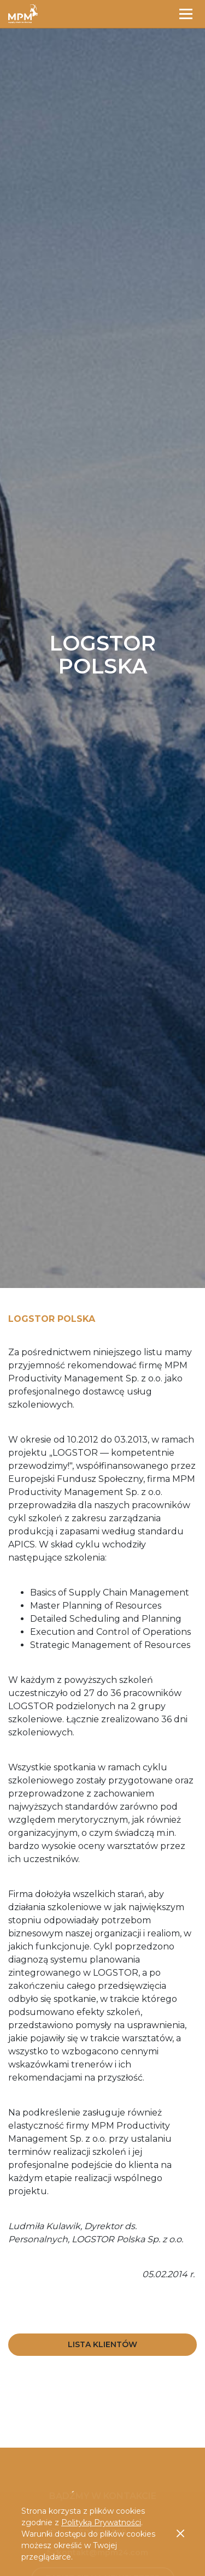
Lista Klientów (102, 2344)
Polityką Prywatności (101, 2522)
